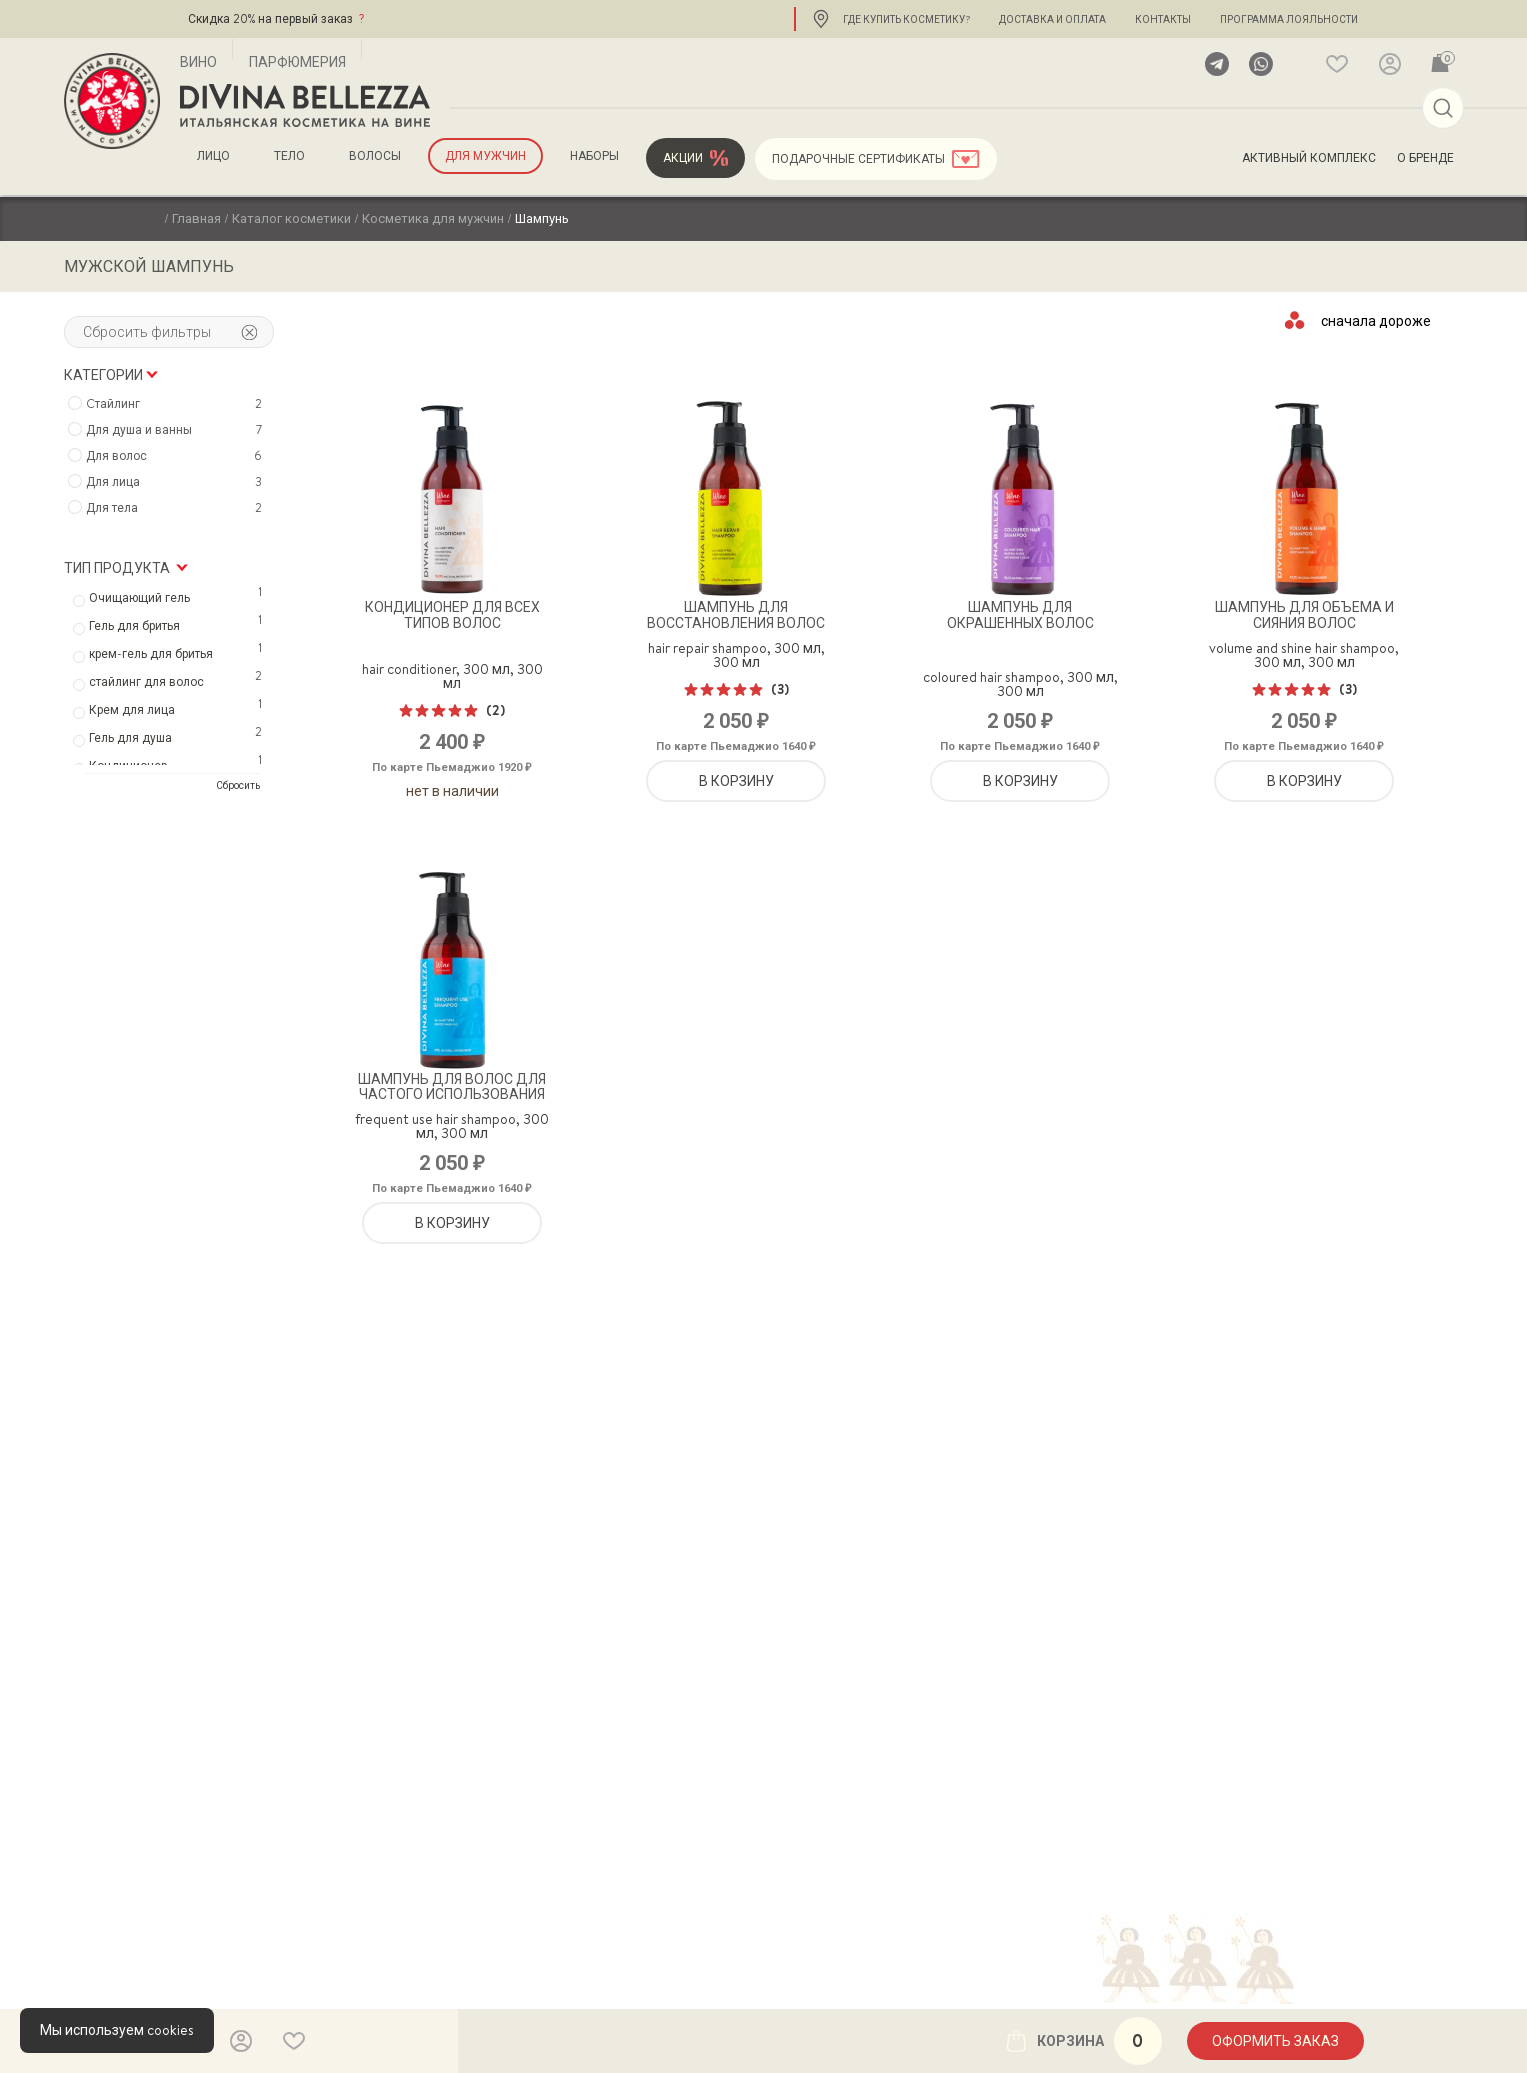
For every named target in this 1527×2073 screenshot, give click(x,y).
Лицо (213, 156)
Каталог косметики (291, 218)
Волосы (375, 156)
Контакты (1163, 19)
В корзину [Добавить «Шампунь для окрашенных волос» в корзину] (1020, 781)
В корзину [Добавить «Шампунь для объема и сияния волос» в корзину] (1304, 781)
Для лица (176, 482)
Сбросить (238, 785)
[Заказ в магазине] (1377, 320)
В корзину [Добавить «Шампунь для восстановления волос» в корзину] (736, 781)
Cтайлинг (176, 404)
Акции (683, 158)
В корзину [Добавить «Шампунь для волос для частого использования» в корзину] (452, 1223)
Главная (196, 218)
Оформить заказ (1275, 2041)
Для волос (176, 456)
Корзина (1083, 2041)
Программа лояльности (1289, 19)
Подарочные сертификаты (858, 159)
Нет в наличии (452, 791)
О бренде (1425, 158)
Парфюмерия (297, 62)
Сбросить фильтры (170, 332)
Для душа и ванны (176, 430)
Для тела (176, 508)
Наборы (594, 156)
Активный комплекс (1309, 158)
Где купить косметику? (906, 19)
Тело (289, 156)
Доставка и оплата (1052, 19)
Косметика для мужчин (433, 218)
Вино (198, 62)
